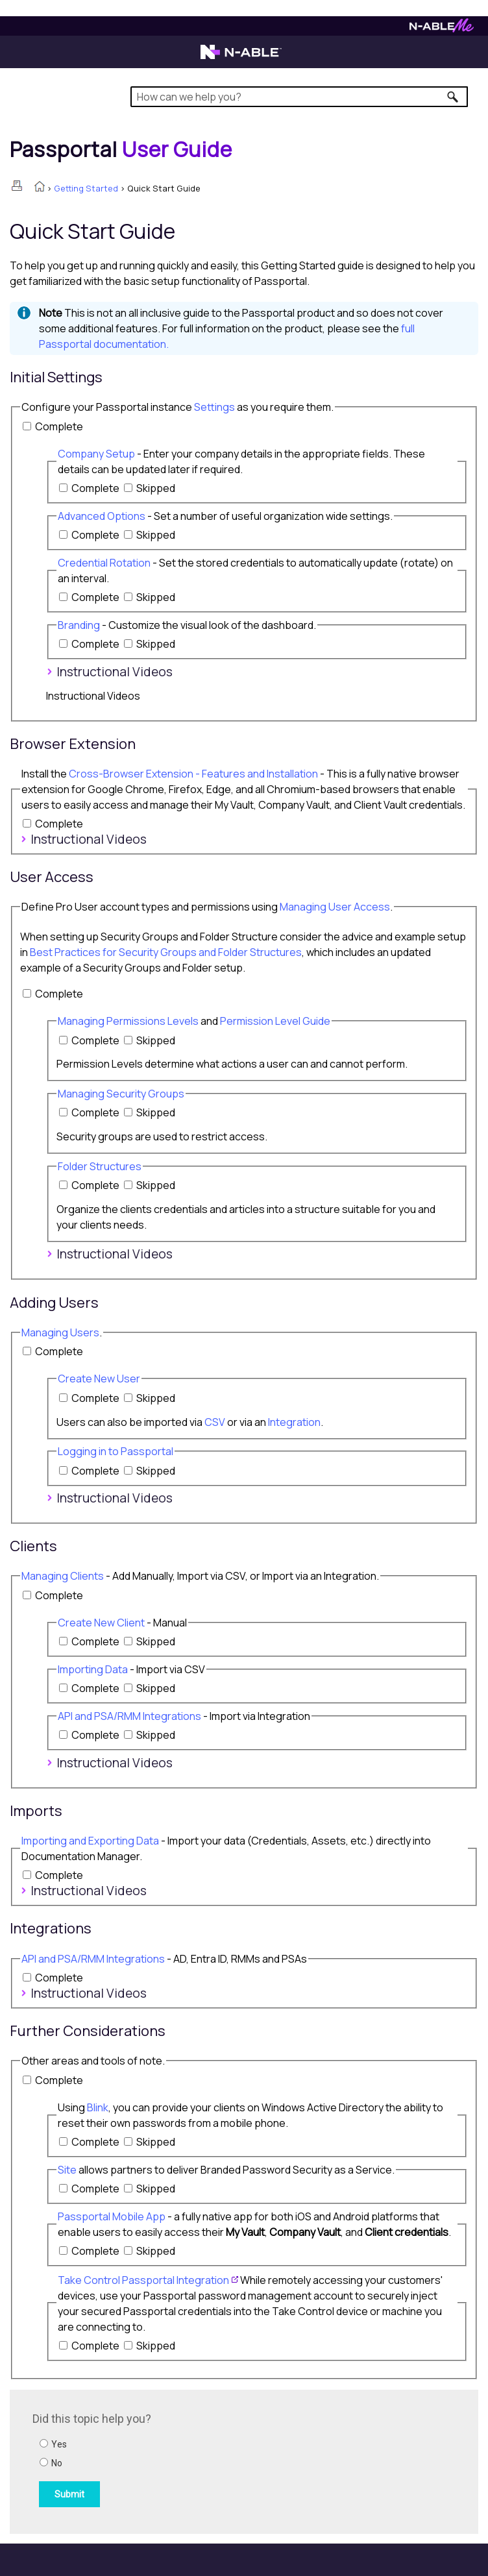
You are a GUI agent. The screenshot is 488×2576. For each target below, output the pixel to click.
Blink (97, 2107)
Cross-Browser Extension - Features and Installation (193, 774)
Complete (59, 426)
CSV (214, 1422)
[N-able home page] (241, 58)
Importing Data (93, 1669)
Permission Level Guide (275, 1021)
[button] (453, 96)
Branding (79, 625)
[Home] (121, 149)
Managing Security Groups (121, 1093)
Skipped (155, 488)
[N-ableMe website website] (441, 29)
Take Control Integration (143, 2280)
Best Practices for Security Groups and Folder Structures (166, 952)
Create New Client (101, 1622)
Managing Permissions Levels (128, 1021)
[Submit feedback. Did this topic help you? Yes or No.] (207, 2460)
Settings (214, 407)
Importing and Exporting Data (90, 1841)
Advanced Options (101, 516)
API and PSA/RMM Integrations (129, 1716)
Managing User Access (335, 907)
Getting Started (86, 188)
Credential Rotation (104, 563)
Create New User (99, 1378)
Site (67, 2170)
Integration (294, 1422)
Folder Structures (99, 1166)
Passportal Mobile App (111, 2216)
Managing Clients (62, 1576)
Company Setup (96, 454)
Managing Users (60, 1332)
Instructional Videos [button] (109, 671)
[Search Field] (299, 96)
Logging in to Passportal (115, 1451)
